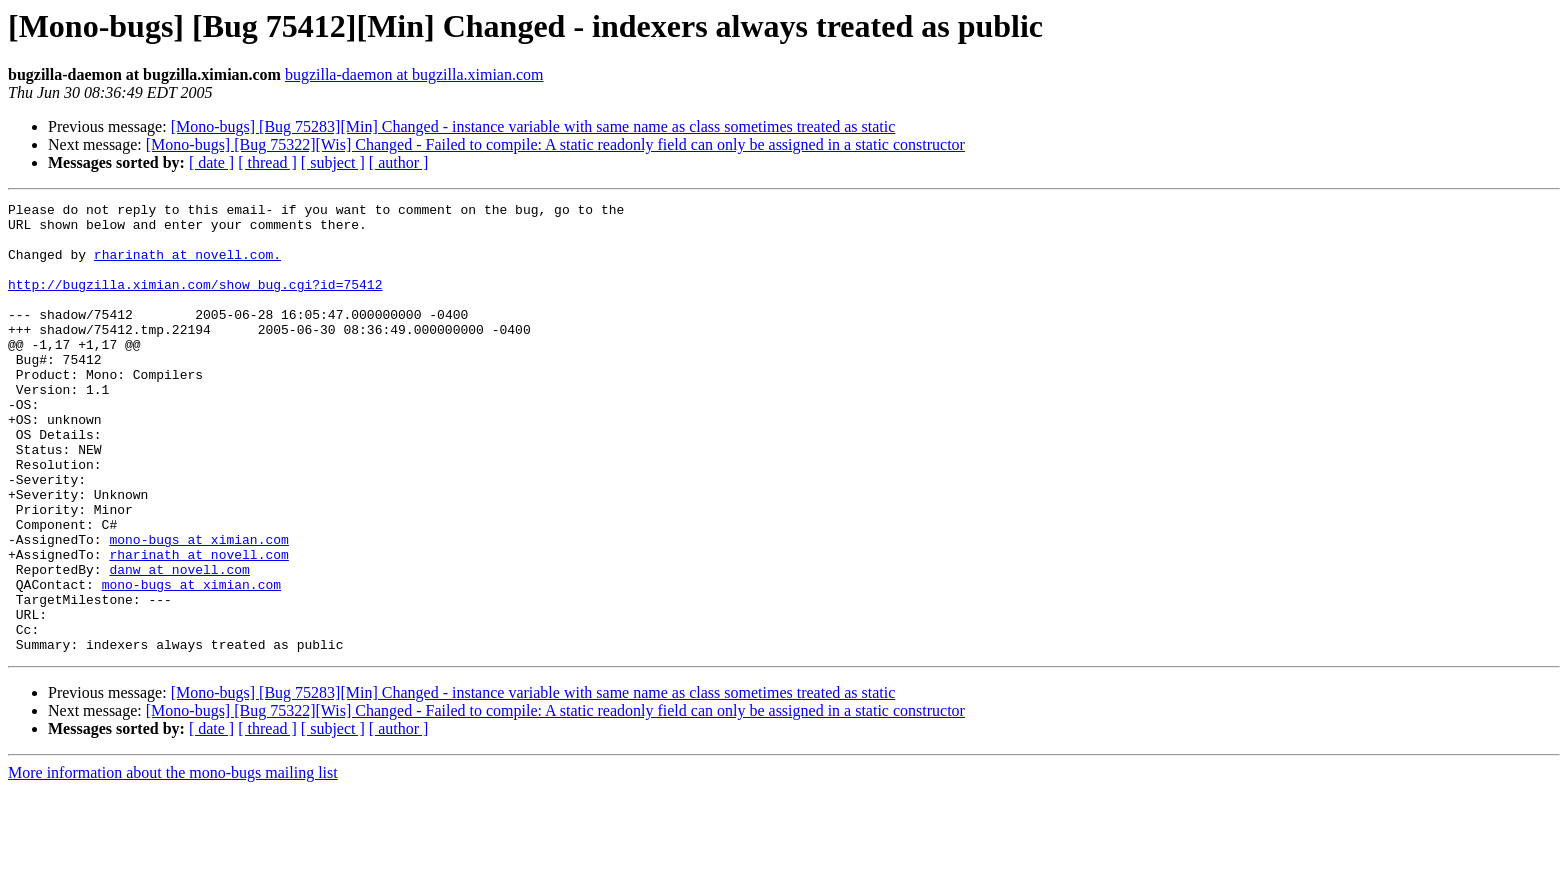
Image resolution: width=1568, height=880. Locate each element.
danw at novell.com (179, 644)
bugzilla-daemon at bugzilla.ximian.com (414, 74)
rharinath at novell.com (198, 626)
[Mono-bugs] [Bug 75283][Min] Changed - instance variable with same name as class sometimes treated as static (533, 126)
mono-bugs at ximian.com (198, 608)
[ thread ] (267, 162)
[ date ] (211, 162)
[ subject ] (333, 162)
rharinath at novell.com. (187, 266)
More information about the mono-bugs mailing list (173, 862)
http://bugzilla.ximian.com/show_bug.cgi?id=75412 (195, 302)
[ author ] (399, 162)
